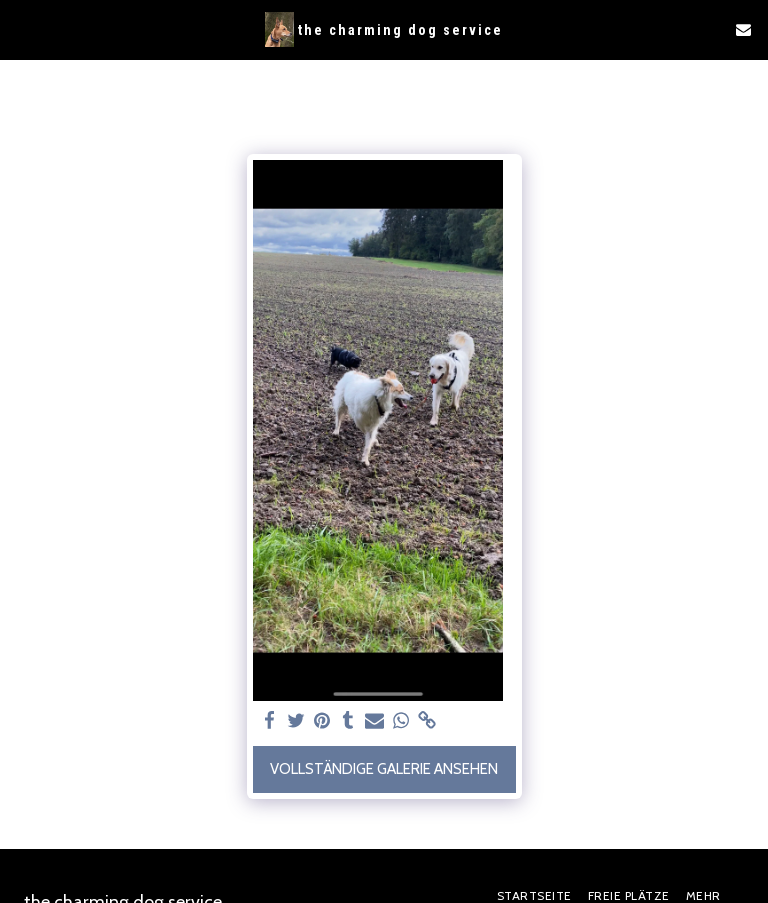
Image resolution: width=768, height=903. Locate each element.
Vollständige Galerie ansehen (384, 769)
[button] (22, 29)
